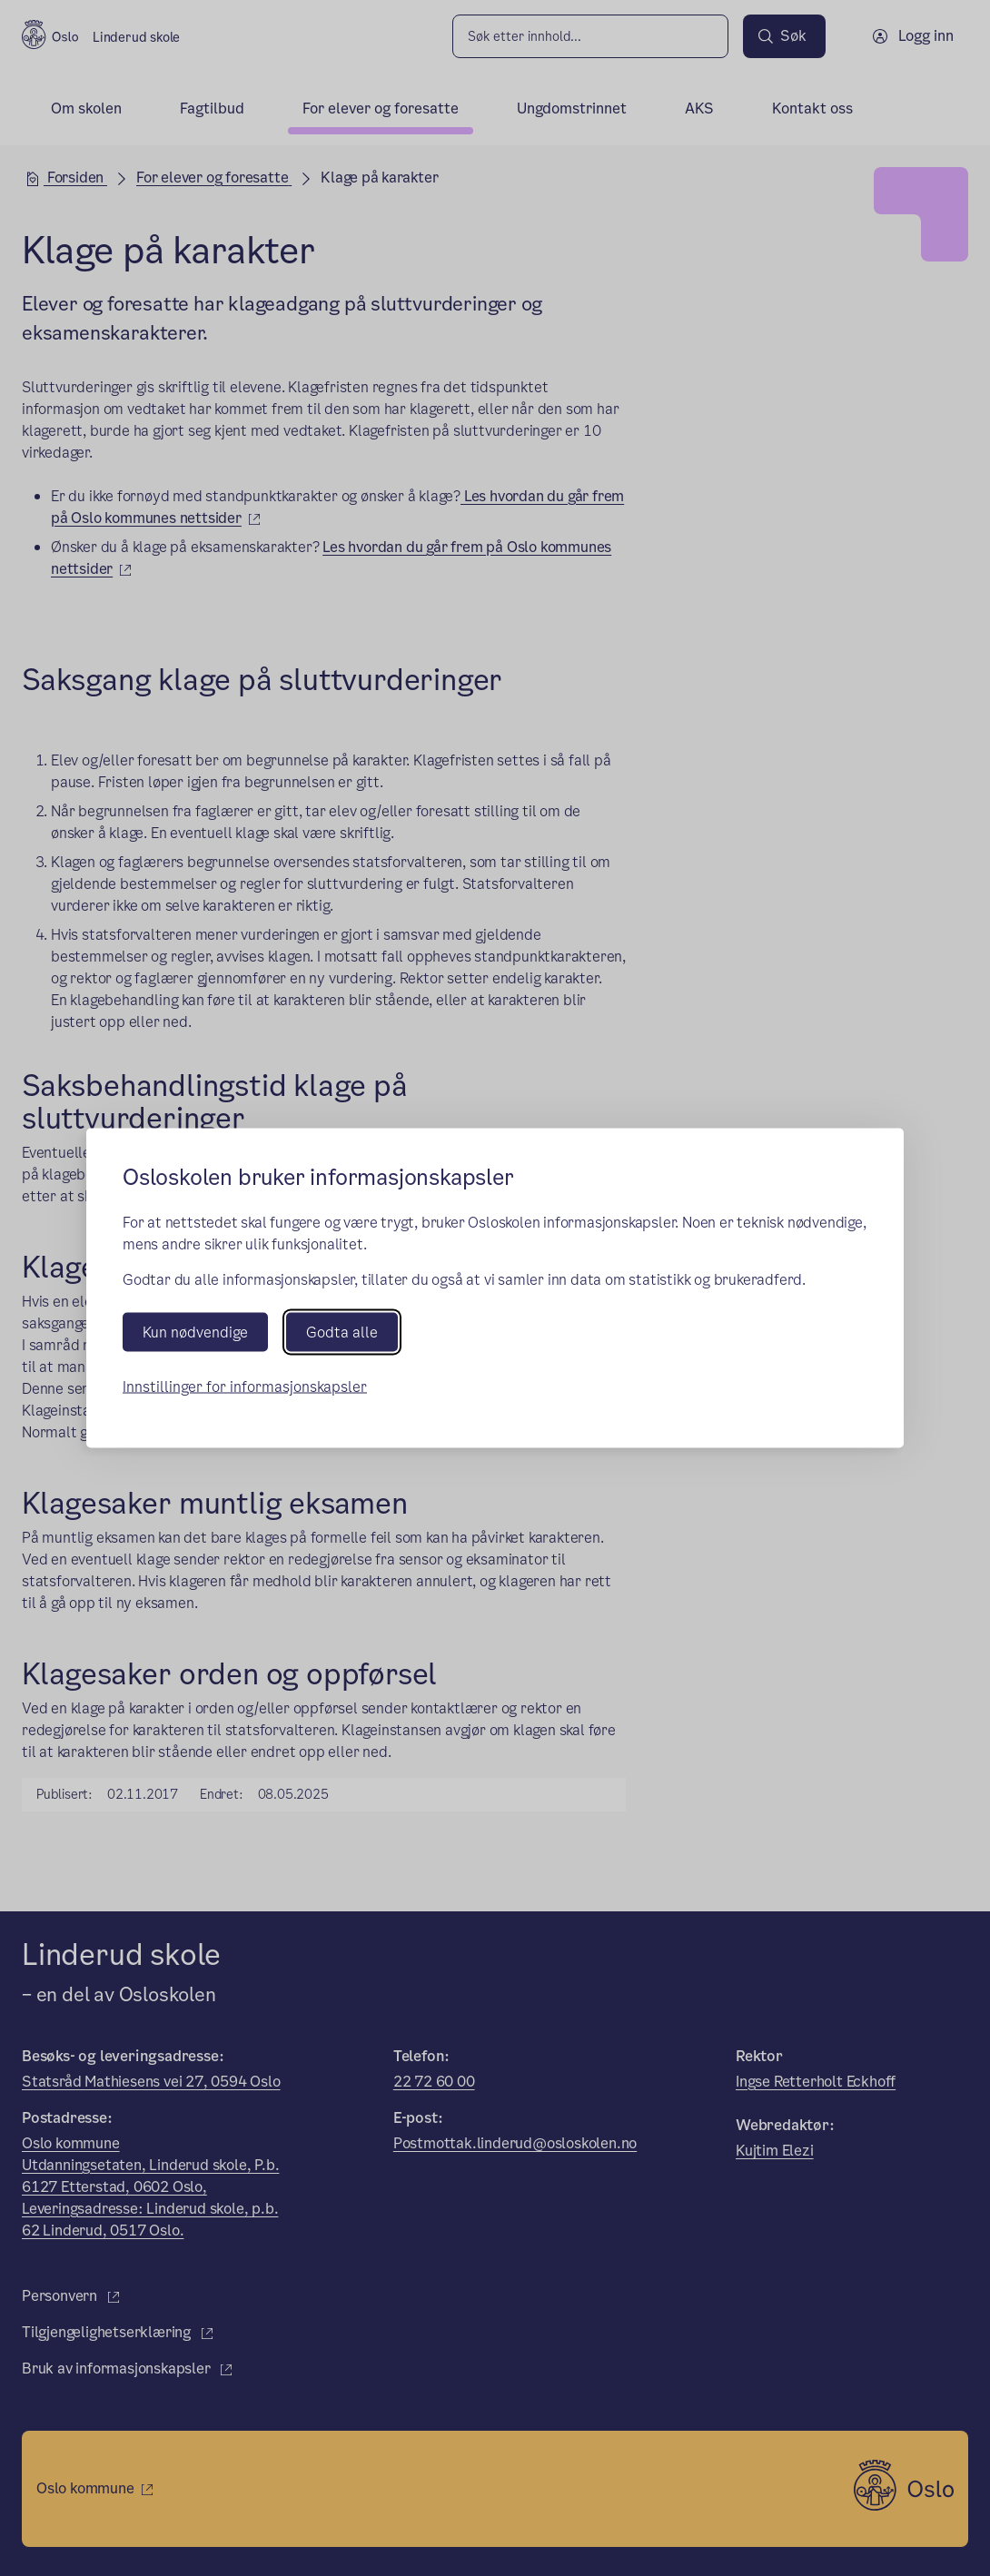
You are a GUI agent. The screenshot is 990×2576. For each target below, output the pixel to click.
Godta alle (342, 1332)
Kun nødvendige (195, 1332)
